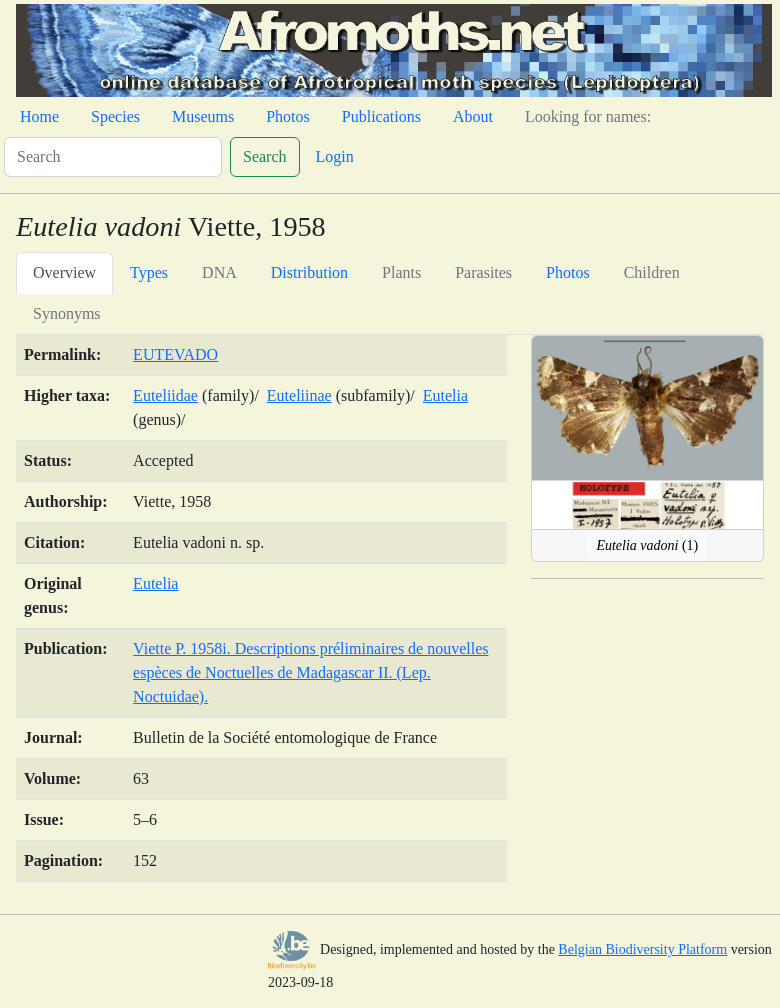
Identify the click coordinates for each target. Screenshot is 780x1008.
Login (335, 156)
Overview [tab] (64, 272)
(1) (647, 545)
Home (39, 116)
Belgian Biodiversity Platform (642, 949)
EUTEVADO (175, 354)
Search (265, 156)
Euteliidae (165, 395)
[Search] (113, 157)
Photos (288, 116)
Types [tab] (149, 272)
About (473, 116)
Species (115, 116)
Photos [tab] (568, 272)
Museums (203, 116)
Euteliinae (299, 395)
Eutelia (445, 395)
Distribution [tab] (309, 272)
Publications (381, 116)
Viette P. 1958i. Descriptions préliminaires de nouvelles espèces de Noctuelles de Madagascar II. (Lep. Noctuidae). (310, 672)
